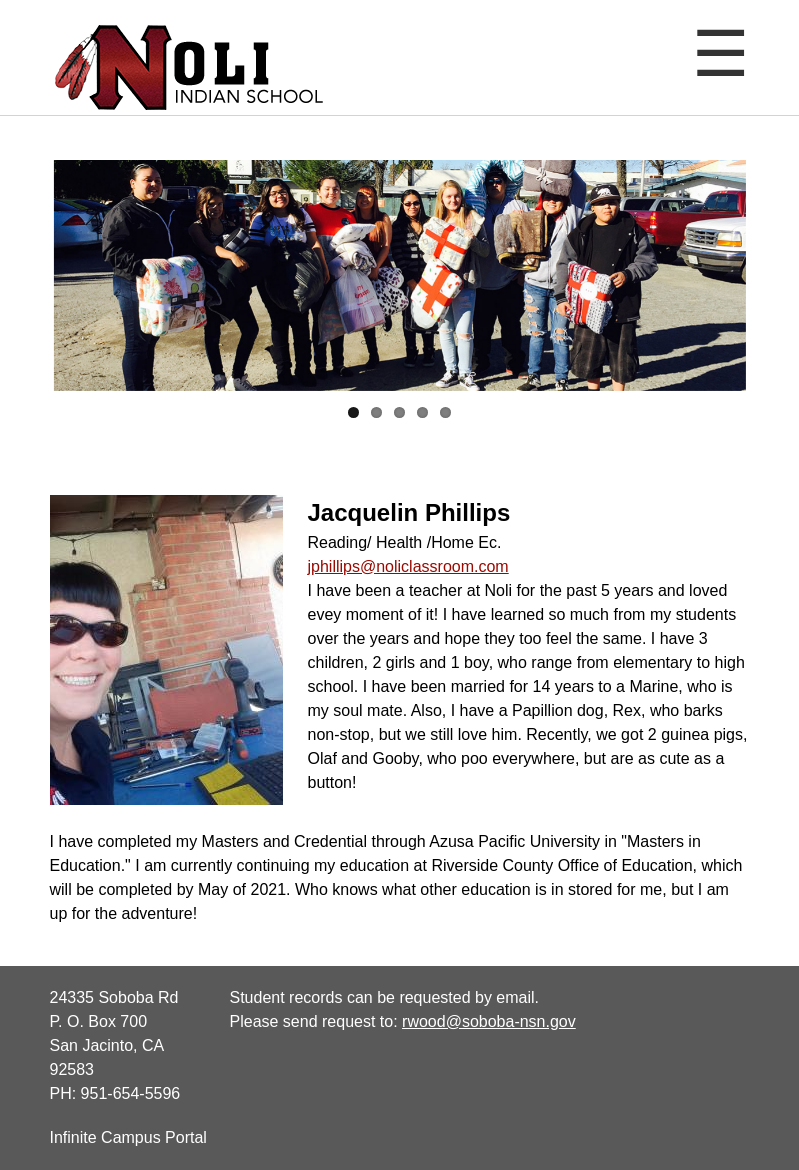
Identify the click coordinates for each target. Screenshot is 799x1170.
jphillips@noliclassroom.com (408, 566)
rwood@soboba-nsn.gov (489, 1021)
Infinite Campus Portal (128, 1137)
